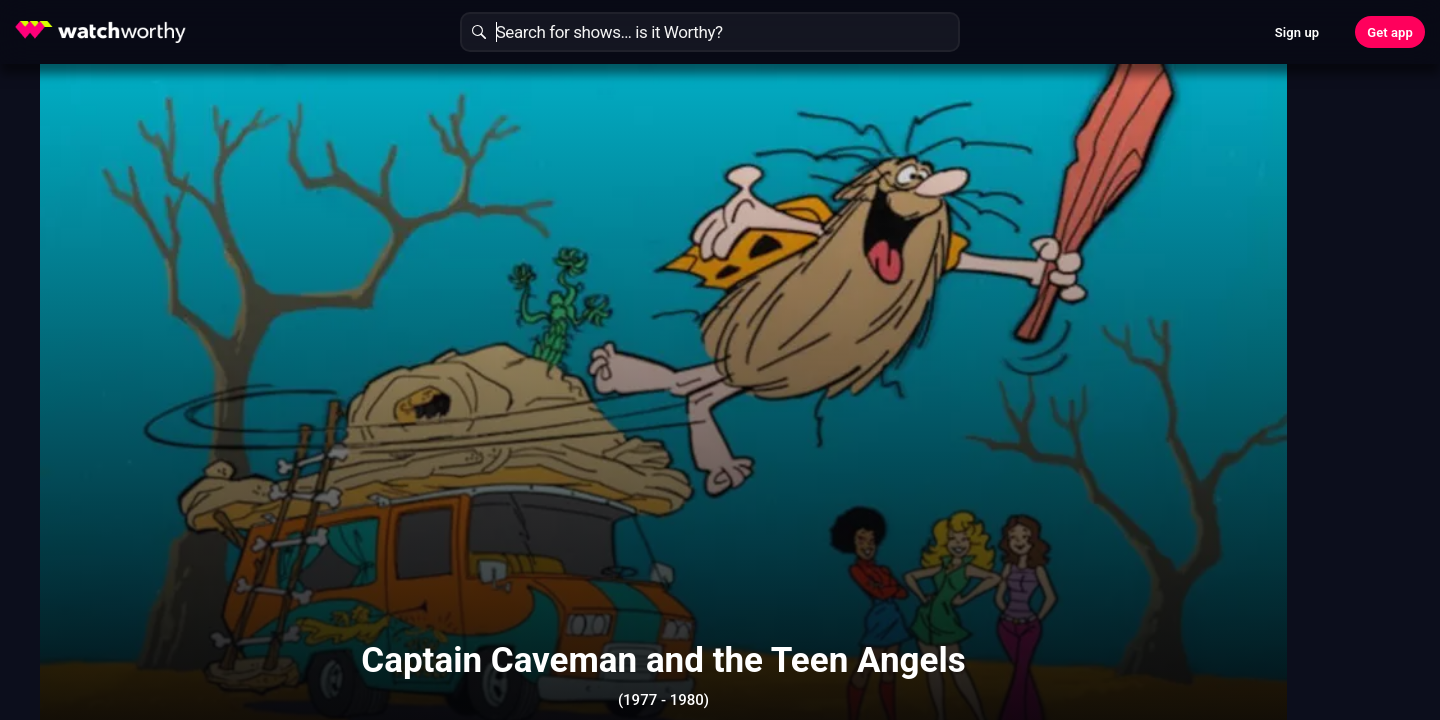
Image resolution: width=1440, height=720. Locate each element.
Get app (1390, 32)
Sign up (1297, 32)
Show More (900, 634)
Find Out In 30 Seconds (1136, 225)
